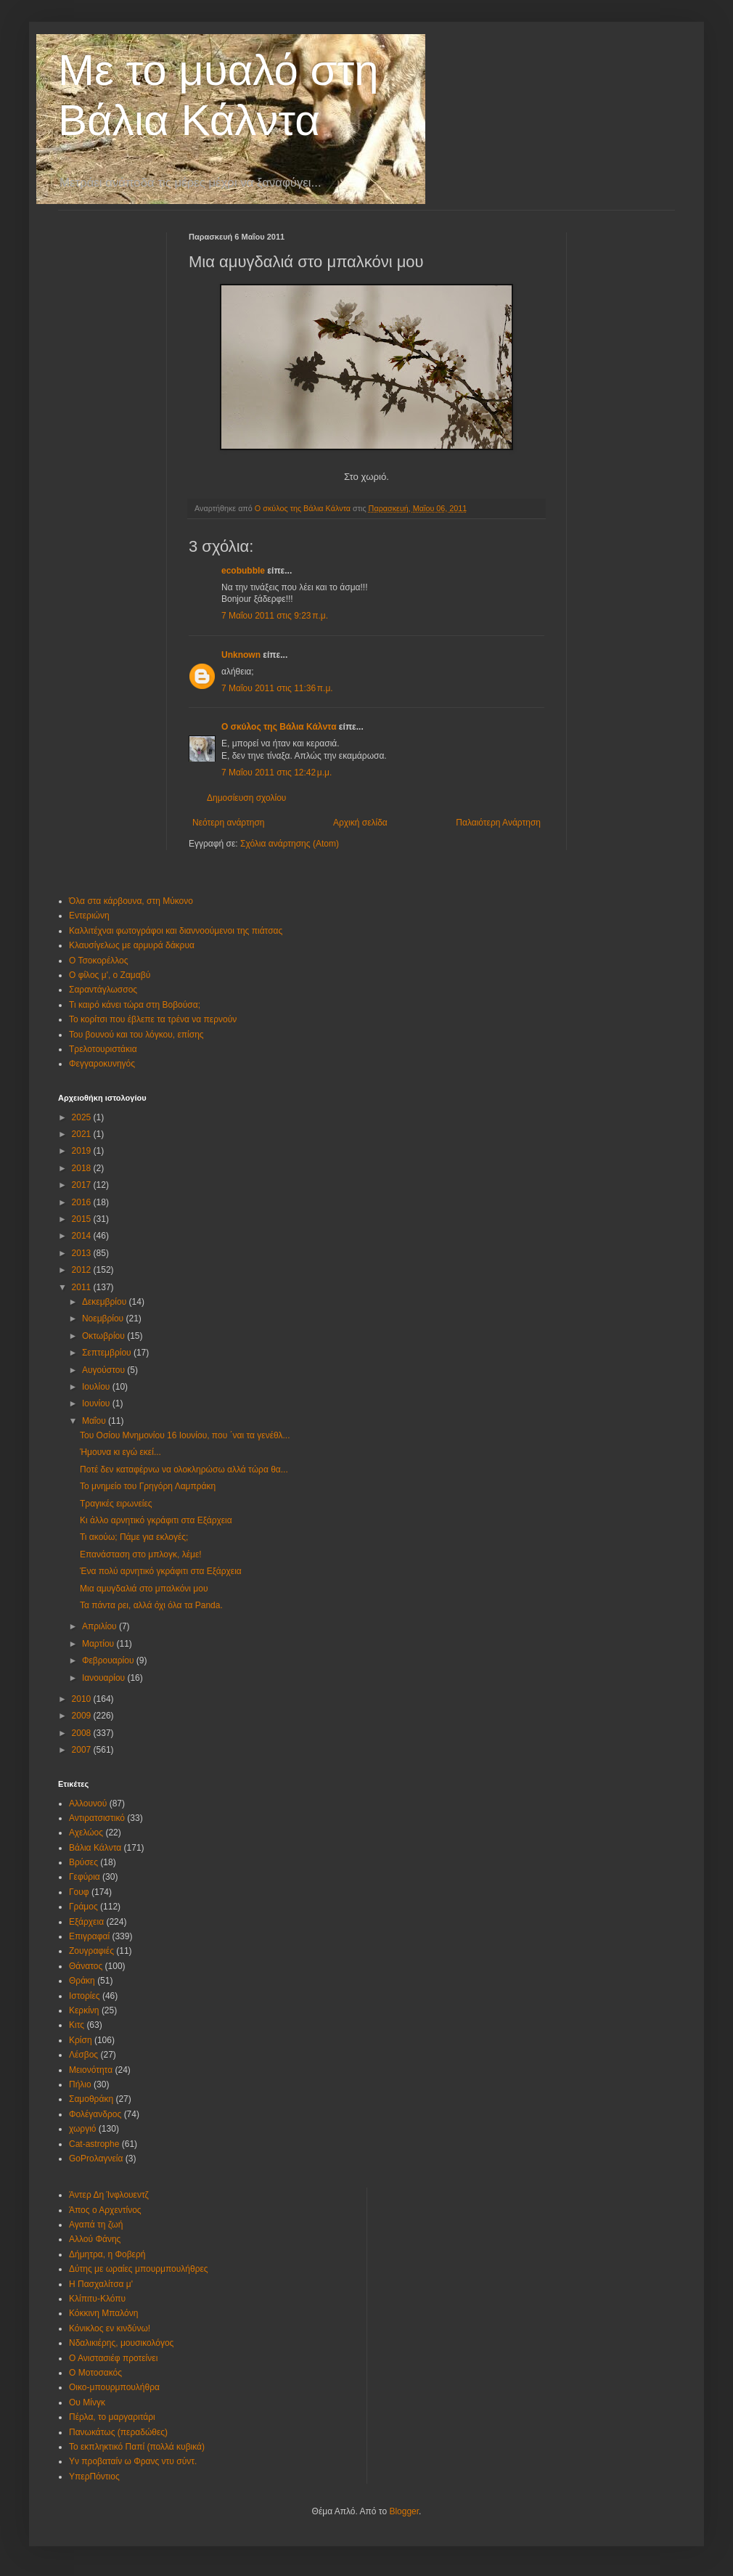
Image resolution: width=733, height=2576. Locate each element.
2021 (83, 1134)
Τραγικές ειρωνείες (116, 1504)
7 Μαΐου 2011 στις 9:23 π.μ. (274, 616)
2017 (83, 1185)
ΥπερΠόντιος (94, 2476)
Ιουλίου (97, 1387)
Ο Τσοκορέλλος (98, 960)
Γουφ (79, 1892)
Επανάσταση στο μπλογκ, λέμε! (141, 1554)
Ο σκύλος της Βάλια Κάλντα (279, 727)
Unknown (241, 655)
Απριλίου (100, 1626)
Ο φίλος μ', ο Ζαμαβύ (109, 975)
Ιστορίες (84, 1996)
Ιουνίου (97, 1403)
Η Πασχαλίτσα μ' (101, 2284)
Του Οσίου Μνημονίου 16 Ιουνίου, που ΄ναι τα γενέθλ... (185, 1435)
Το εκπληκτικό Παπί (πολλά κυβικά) (137, 2447)
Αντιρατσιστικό (97, 1818)
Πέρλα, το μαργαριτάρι (112, 2417)
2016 (83, 1202)
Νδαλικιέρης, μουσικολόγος (121, 2343)
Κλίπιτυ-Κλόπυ (97, 2299)
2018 (83, 1168)
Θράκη (82, 1981)
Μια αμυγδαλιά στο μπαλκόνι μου (144, 1588)
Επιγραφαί (89, 1936)
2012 (83, 1270)
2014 (83, 1236)
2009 (83, 1716)
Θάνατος (85, 1966)
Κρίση (80, 2040)
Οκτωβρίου (104, 1336)
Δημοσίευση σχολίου (246, 798)
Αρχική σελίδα (360, 823)
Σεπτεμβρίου (108, 1353)
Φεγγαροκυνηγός (102, 1064)
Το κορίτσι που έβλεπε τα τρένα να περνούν (153, 1019)
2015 (83, 1219)
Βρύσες (83, 1862)
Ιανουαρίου (105, 1678)
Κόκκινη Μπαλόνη (103, 2313)
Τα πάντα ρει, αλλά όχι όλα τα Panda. (151, 1605)
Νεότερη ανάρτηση (228, 823)
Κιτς (76, 2025)
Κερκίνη (84, 2010)
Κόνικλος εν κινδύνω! (109, 2328)
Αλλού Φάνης (94, 2239)
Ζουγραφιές (91, 1951)
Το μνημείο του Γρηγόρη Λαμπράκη (148, 1486)
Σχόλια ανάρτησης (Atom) (289, 844)
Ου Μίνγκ (87, 2402)
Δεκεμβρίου (105, 1302)
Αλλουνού (88, 1803)
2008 (83, 1733)
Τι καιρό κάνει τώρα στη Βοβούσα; (134, 1005)
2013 (83, 1253)
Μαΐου (95, 1421)
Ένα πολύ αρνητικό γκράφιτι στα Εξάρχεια (161, 1571)
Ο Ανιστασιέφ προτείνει (113, 2358)
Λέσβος (83, 2055)
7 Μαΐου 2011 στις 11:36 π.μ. (277, 688)
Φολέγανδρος (95, 2114)
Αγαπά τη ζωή (96, 2225)
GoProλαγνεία (96, 2158)
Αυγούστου (104, 1370)
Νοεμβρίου (104, 1318)
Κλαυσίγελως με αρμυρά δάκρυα (131, 945)
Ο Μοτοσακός (95, 2373)
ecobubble (243, 571)
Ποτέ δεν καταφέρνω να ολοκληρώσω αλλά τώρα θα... (184, 1469)
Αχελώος (86, 1832)
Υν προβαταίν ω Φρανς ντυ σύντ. (133, 2461)
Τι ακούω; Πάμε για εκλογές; (134, 1537)
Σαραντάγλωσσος (103, 990)
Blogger (404, 2511)
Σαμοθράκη (91, 2099)
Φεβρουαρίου (109, 1660)
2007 (83, 1750)
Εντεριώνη (89, 915)
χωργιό (83, 2129)
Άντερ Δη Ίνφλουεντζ (109, 2195)
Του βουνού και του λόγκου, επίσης (136, 1035)
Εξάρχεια (86, 1922)
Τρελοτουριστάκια (103, 1049)
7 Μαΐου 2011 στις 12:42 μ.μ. (276, 772)
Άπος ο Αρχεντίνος (105, 2210)
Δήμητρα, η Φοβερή (107, 2254)
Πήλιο (80, 2084)
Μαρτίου (99, 1644)
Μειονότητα (90, 2070)
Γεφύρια (84, 1877)
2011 (83, 1287)
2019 (83, 1151)
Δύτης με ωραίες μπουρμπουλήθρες (138, 2269)
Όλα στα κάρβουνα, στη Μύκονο (131, 901)
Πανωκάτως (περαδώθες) (118, 2432)
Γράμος (83, 1907)
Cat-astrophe (94, 2144)
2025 (83, 1117)
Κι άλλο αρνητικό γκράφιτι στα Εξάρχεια (156, 1520)
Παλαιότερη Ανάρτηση (498, 823)
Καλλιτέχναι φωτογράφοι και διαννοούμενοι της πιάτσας (175, 931)
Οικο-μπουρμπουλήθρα (114, 2387)
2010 (83, 1699)
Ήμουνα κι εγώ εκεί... (120, 1452)
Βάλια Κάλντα (95, 1848)
